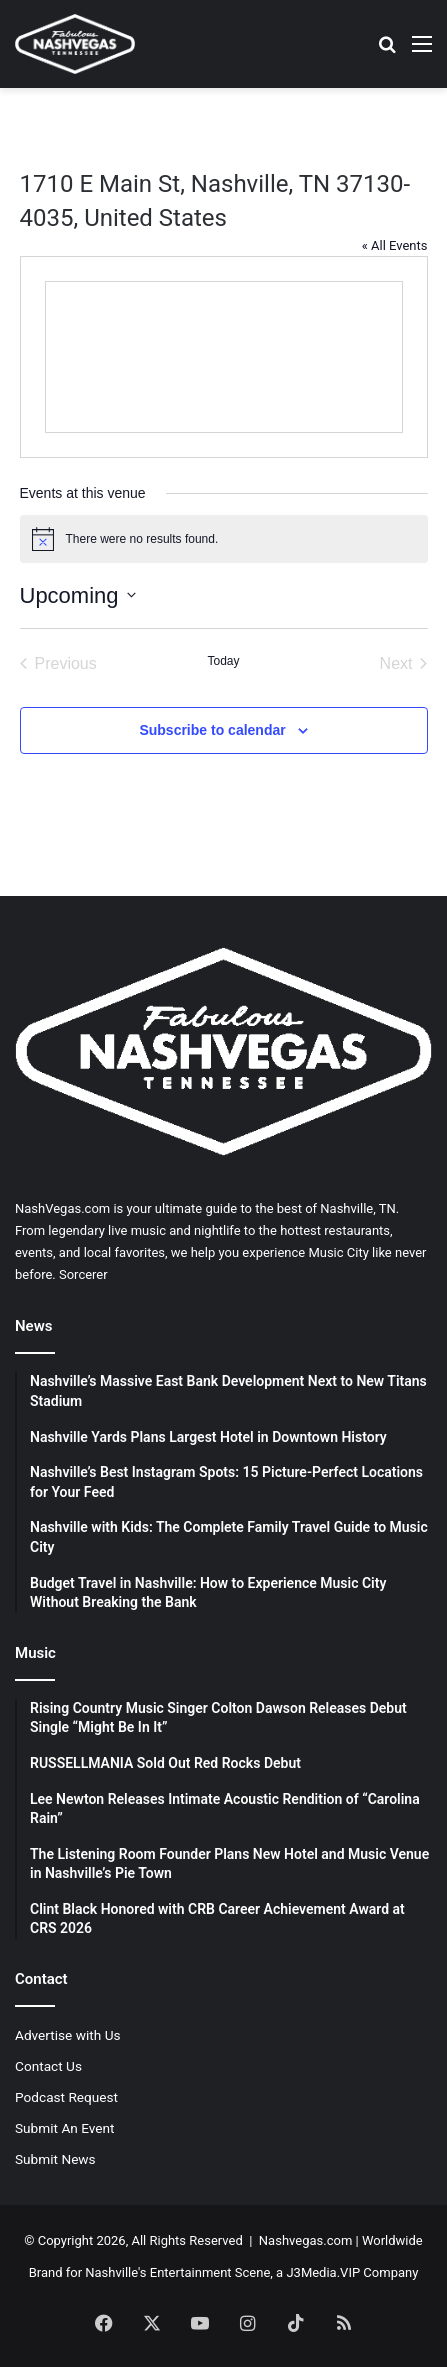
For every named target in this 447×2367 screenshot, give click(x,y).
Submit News (55, 2159)
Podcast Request (66, 2097)
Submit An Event (65, 2128)
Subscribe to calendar (212, 730)
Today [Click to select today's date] (223, 661)
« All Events (395, 245)
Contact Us (48, 2066)
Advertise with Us (68, 2035)
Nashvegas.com (305, 2240)
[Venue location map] (224, 357)
